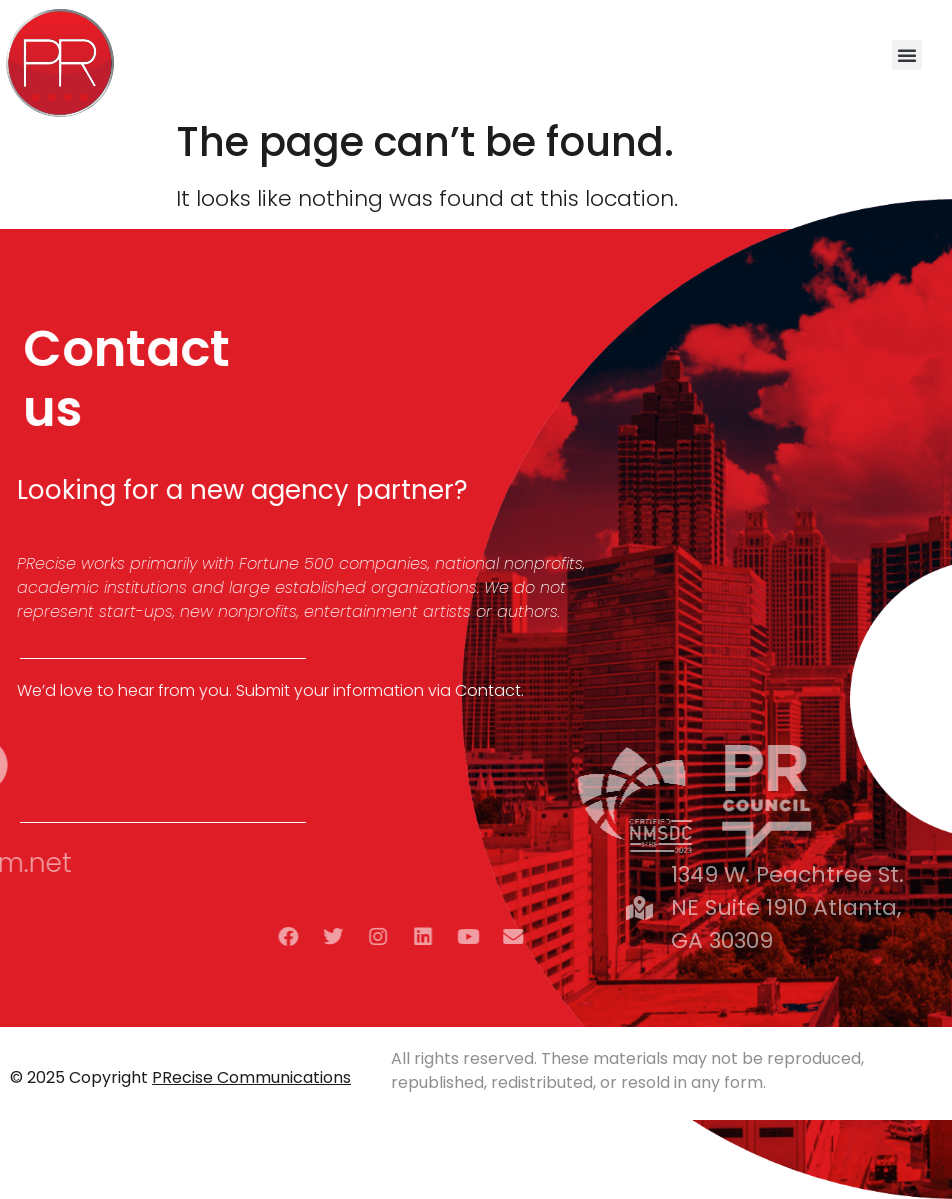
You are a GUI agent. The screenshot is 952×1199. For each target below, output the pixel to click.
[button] (907, 55)
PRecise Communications (251, 1077)
